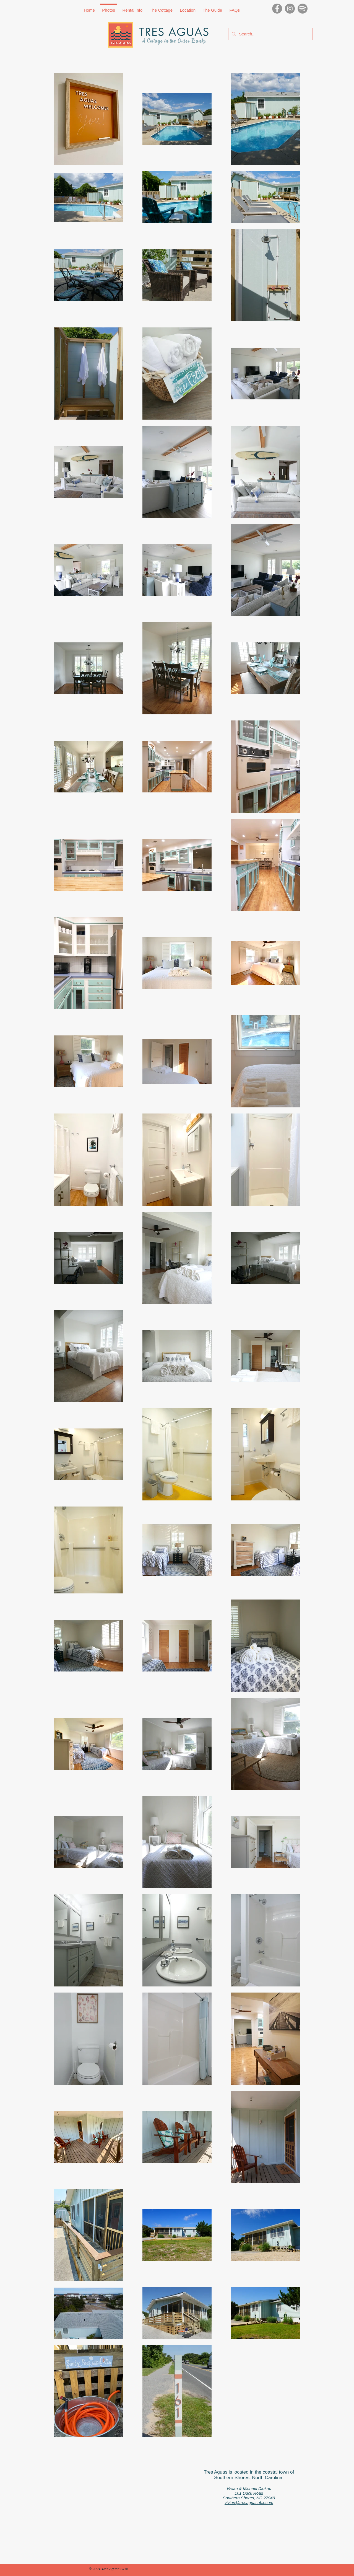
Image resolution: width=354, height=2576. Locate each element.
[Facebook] (277, 9)
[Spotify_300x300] (303, 9)
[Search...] (270, 34)
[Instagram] (290, 9)
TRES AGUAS (174, 32)
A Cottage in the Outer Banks (174, 40)
